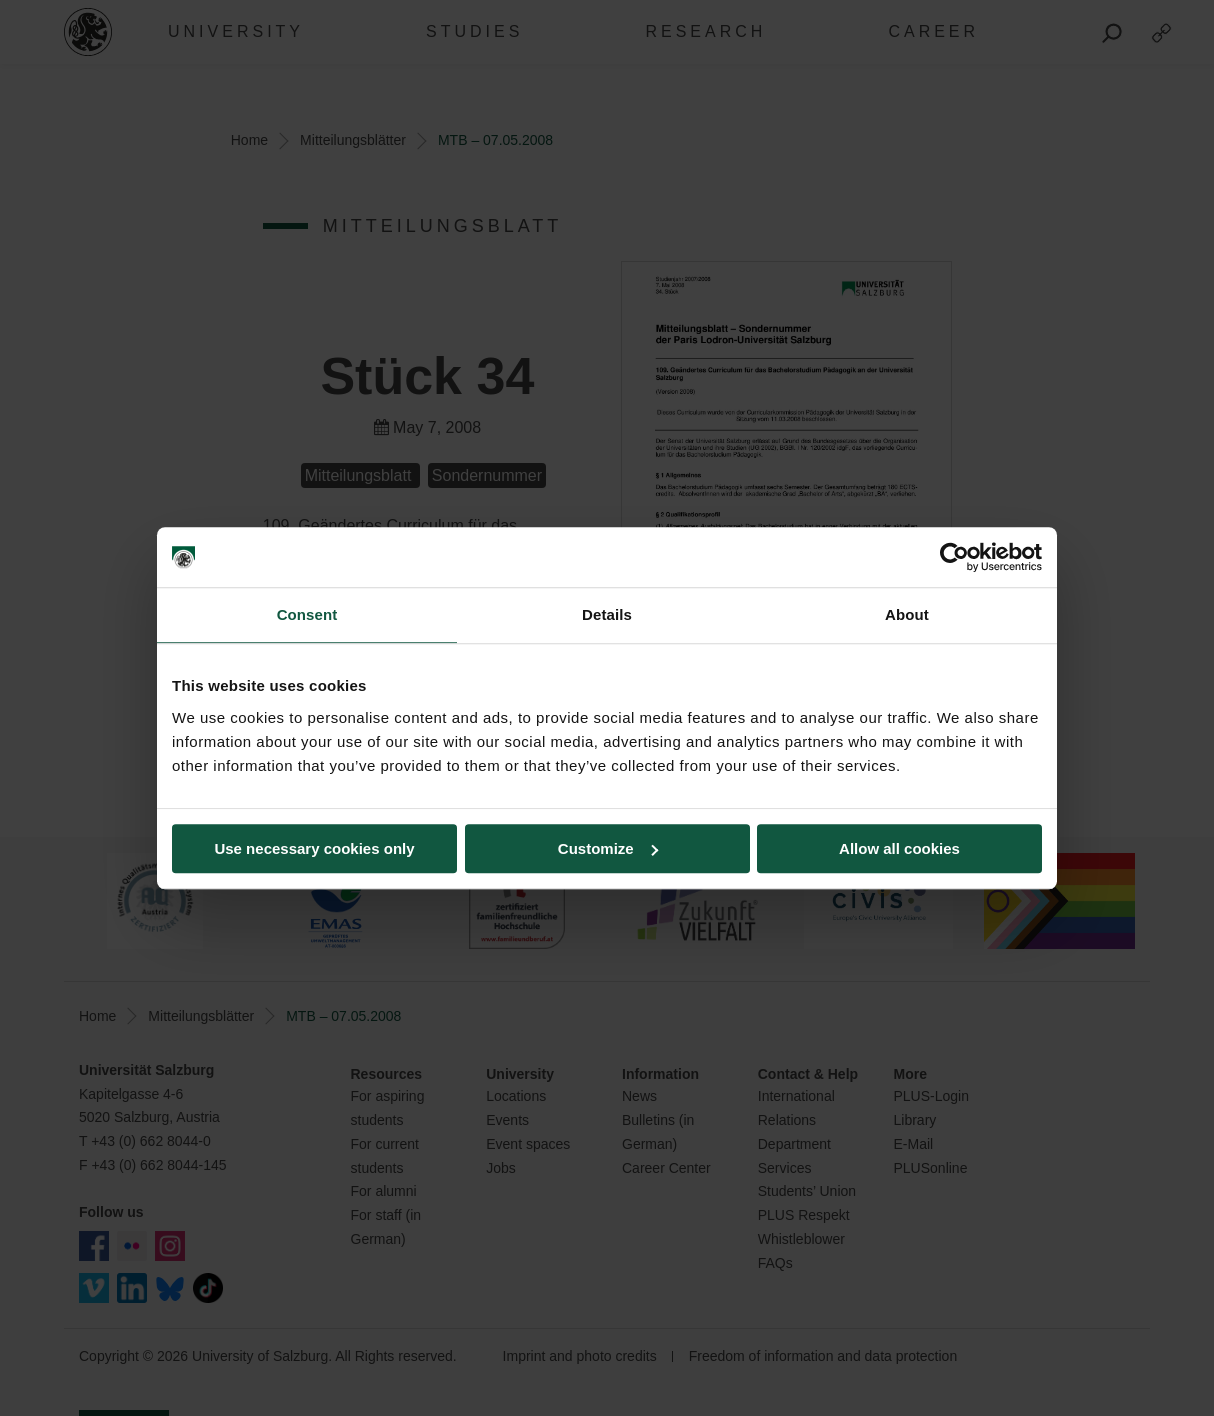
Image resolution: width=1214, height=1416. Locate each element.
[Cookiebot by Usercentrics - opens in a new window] (954, 557)
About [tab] (907, 614)
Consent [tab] (307, 614)
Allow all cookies (899, 848)
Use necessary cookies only (314, 848)
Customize (608, 848)
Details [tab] (607, 614)
